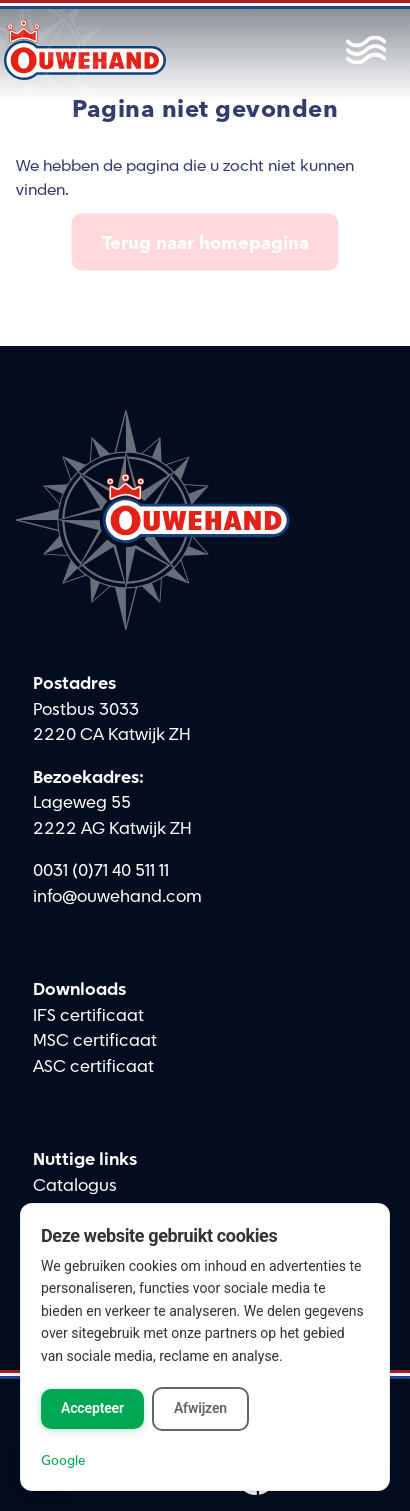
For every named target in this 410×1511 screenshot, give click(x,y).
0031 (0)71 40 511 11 (101, 871)
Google (63, 1460)
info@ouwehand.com (117, 897)
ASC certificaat (93, 1067)
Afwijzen (200, 1408)
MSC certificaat (95, 1041)
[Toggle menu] (361, 50)
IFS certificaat (88, 1016)
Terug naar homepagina (205, 242)
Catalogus (75, 1186)
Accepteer (92, 1408)
